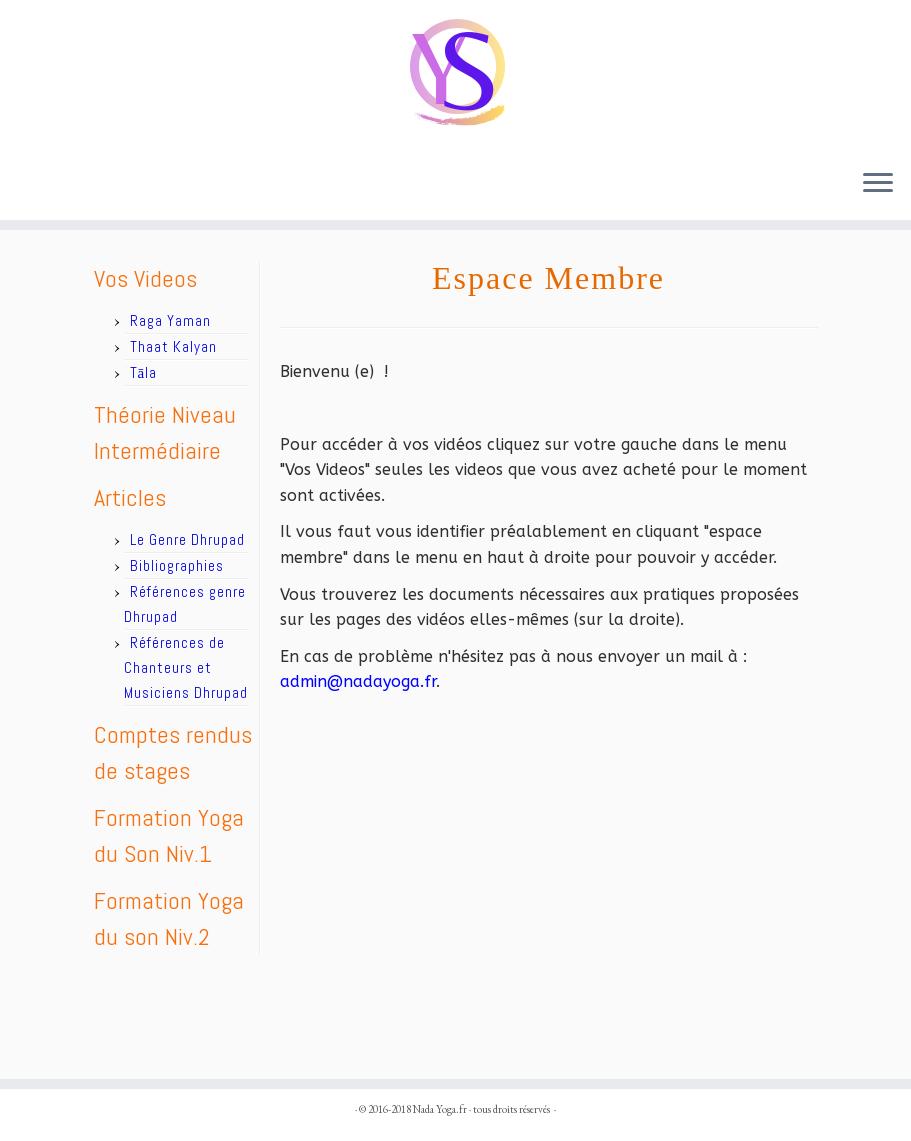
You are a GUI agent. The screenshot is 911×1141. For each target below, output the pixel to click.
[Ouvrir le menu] (878, 184)
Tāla (144, 372)
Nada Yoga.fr (440, 1109)
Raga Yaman (170, 320)
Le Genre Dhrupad (187, 539)
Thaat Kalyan (173, 346)
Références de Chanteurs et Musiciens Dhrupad (186, 667)
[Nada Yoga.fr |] (455, 76)
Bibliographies (177, 565)
